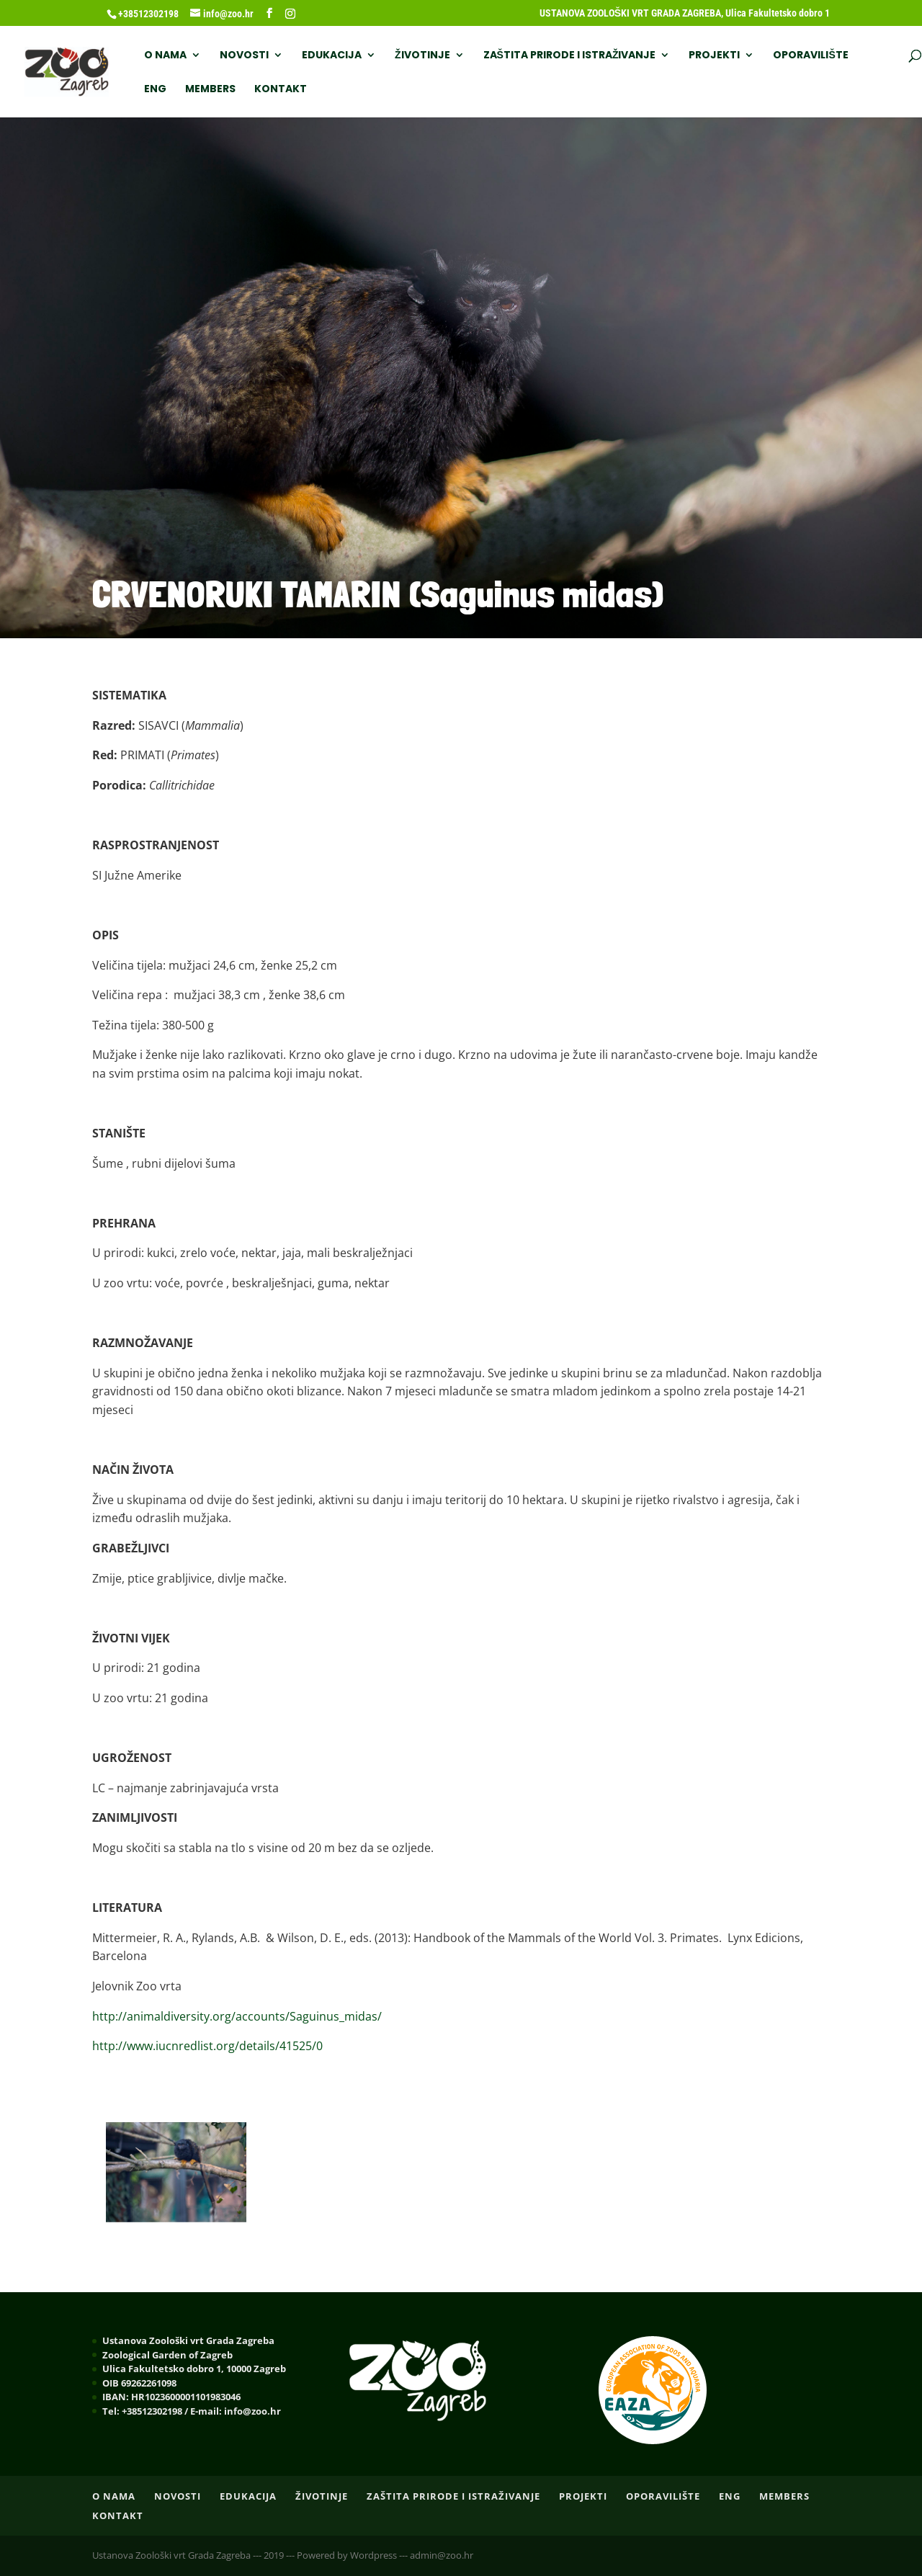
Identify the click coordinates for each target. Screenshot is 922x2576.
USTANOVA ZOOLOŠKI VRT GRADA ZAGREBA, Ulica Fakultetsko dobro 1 (685, 13)
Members (210, 90)
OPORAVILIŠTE (810, 56)
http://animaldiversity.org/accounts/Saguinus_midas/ (237, 2016)
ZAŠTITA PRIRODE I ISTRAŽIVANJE (569, 56)
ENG (155, 90)
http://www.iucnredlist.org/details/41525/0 (207, 2046)
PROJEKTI (714, 56)
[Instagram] (290, 14)
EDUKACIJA (332, 56)
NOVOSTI (244, 56)
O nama (165, 56)
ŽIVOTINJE (422, 56)
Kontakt (280, 90)
